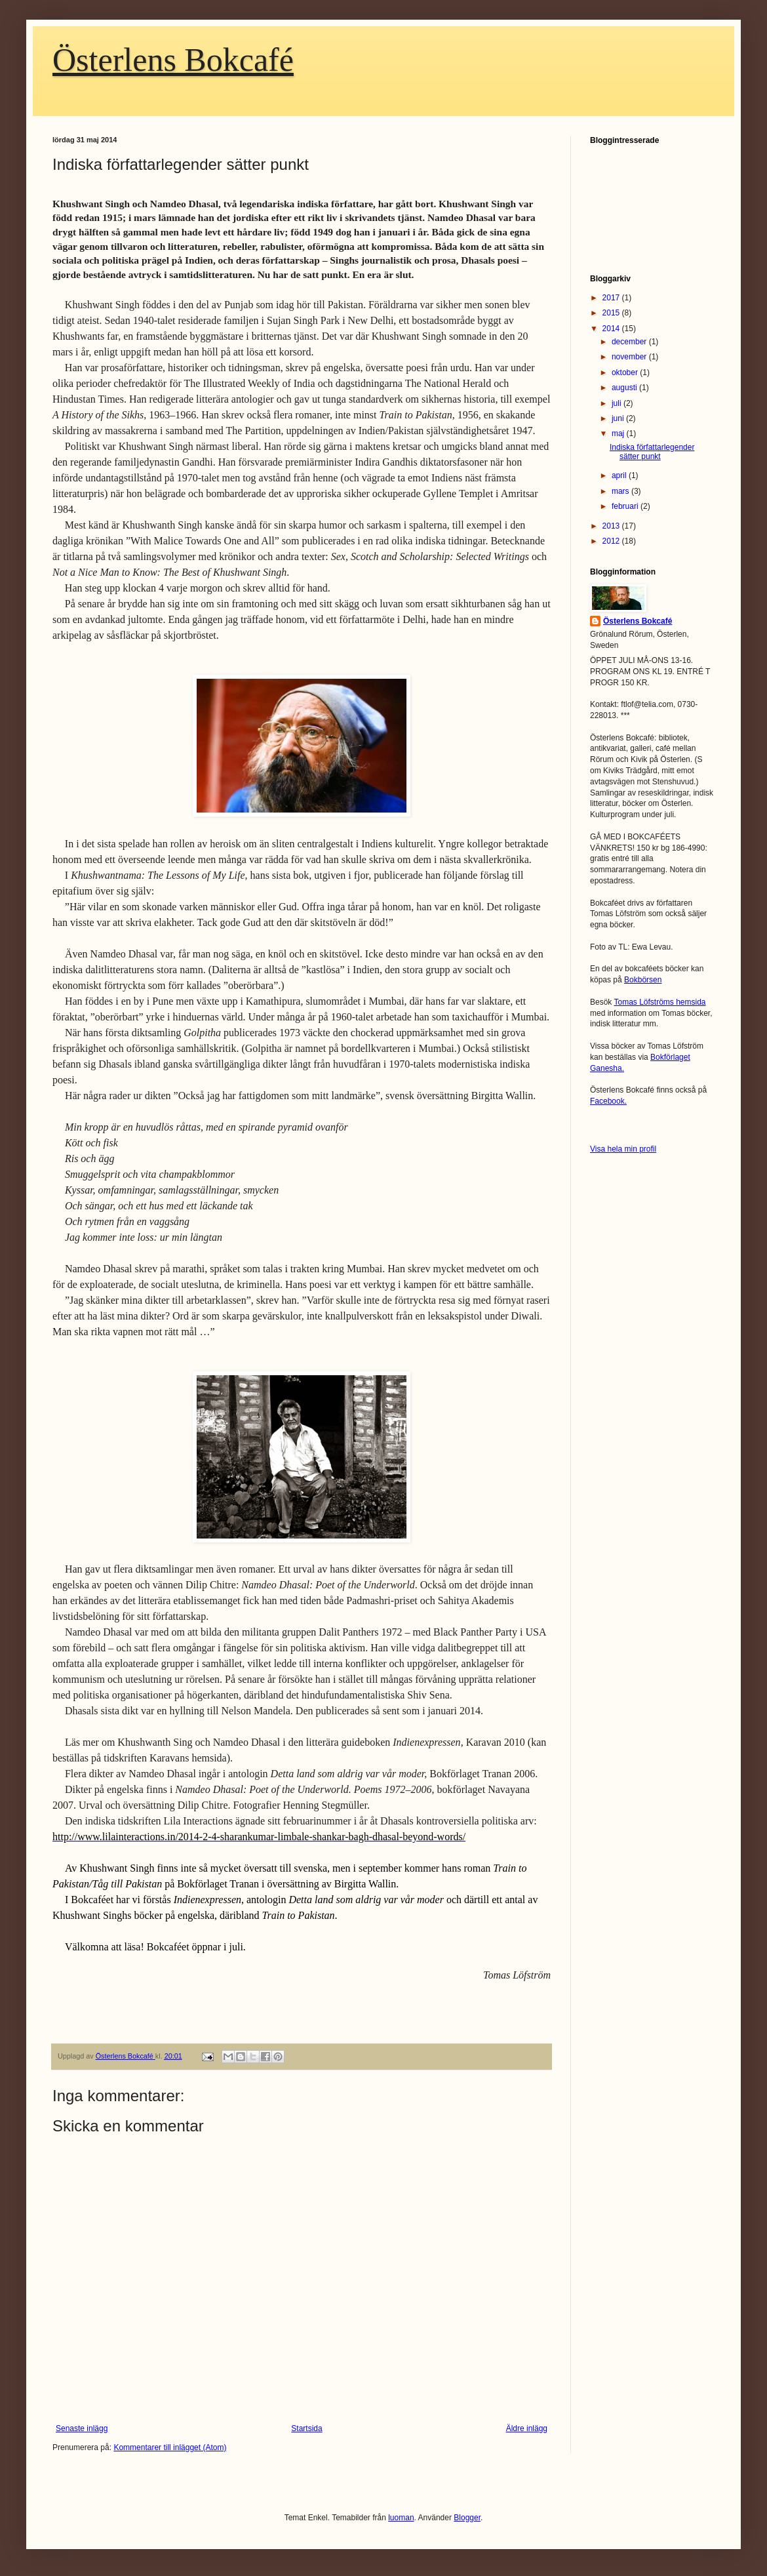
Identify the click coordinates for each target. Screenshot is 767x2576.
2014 (612, 328)
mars (621, 491)
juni (619, 418)
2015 (612, 312)
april (620, 475)
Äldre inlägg (526, 2428)
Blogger (467, 2517)
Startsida (306, 2428)
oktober (626, 372)
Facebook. (608, 1101)
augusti (625, 387)
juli (617, 403)
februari (626, 506)
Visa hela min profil (623, 1149)
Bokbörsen (642, 979)
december (630, 341)
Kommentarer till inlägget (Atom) (169, 2447)
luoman (401, 2517)
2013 (612, 526)
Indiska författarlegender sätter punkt (652, 452)
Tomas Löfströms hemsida (659, 1002)
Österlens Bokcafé (173, 59)
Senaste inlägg (82, 2428)
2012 (612, 541)
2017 (612, 297)
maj (619, 433)
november (630, 356)
